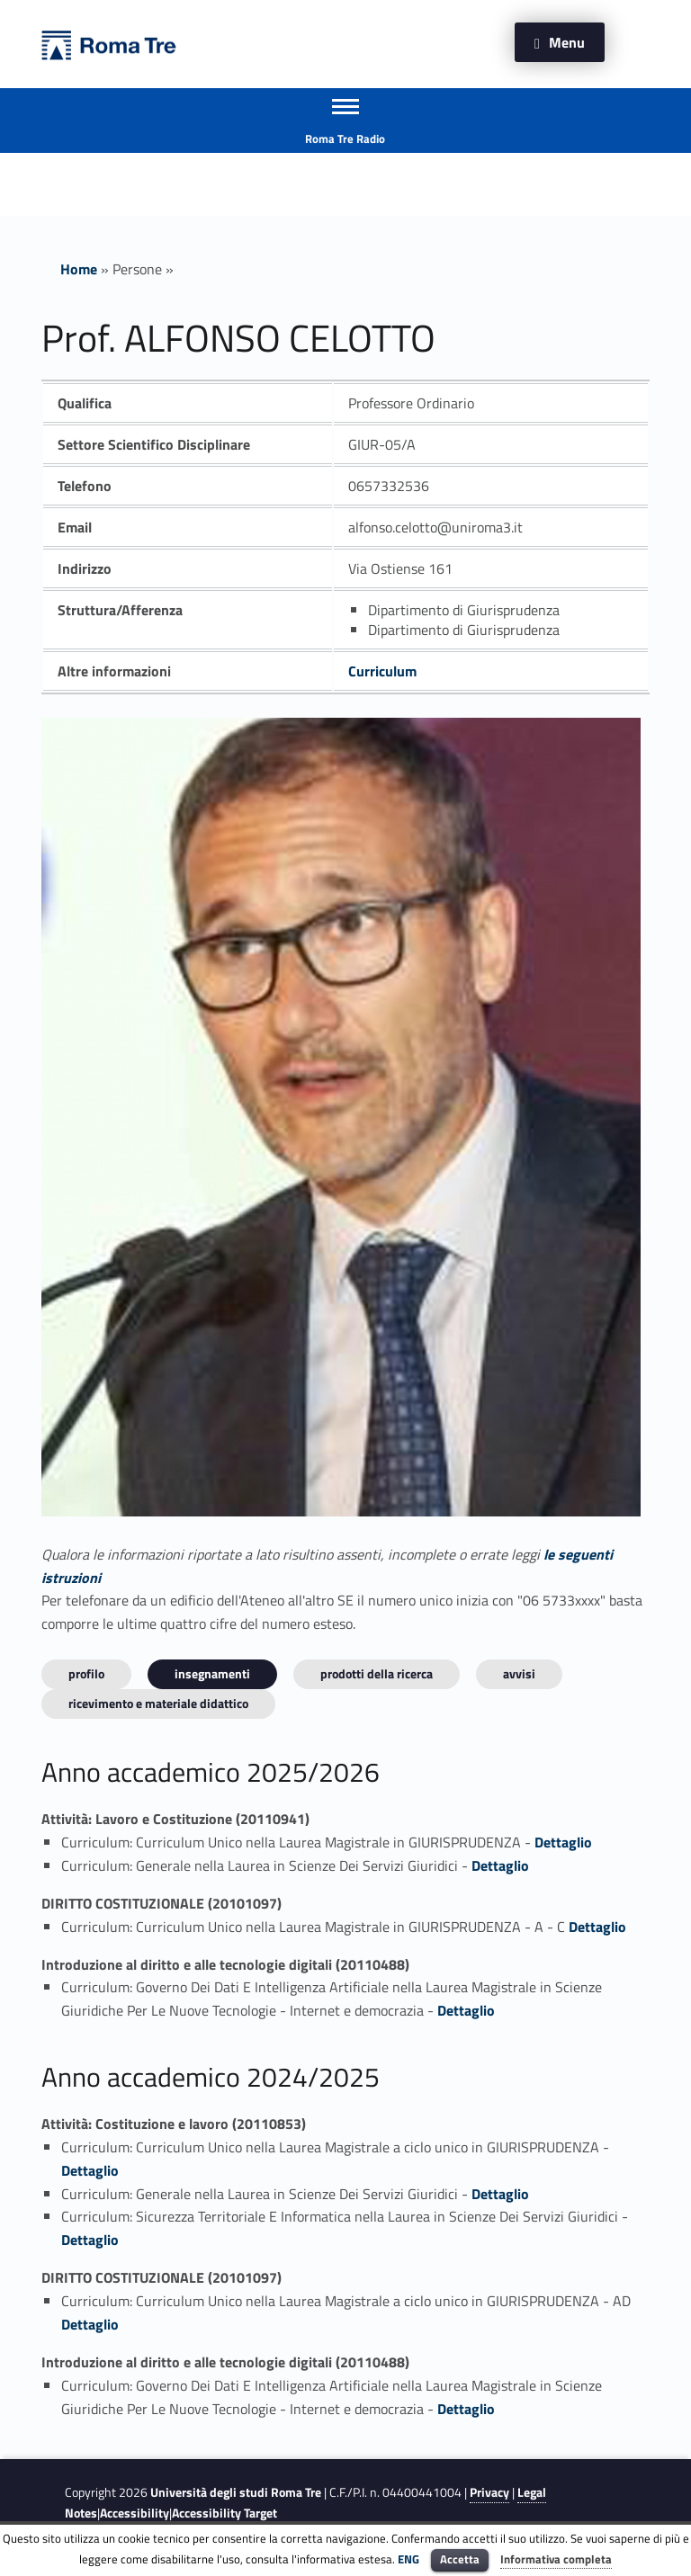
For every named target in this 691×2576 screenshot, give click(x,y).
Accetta (460, 2559)
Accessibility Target (224, 2513)
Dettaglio (563, 1842)
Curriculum (382, 671)
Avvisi (519, 1673)
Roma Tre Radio (345, 139)
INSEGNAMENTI (212, 1673)
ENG (408, 2559)
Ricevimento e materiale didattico (158, 1703)
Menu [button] (567, 42)
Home (78, 269)
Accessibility (134, 2513)
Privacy (489, 2492)
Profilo (86, 1673)
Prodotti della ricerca (376, 1673)
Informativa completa (556, 2559)
